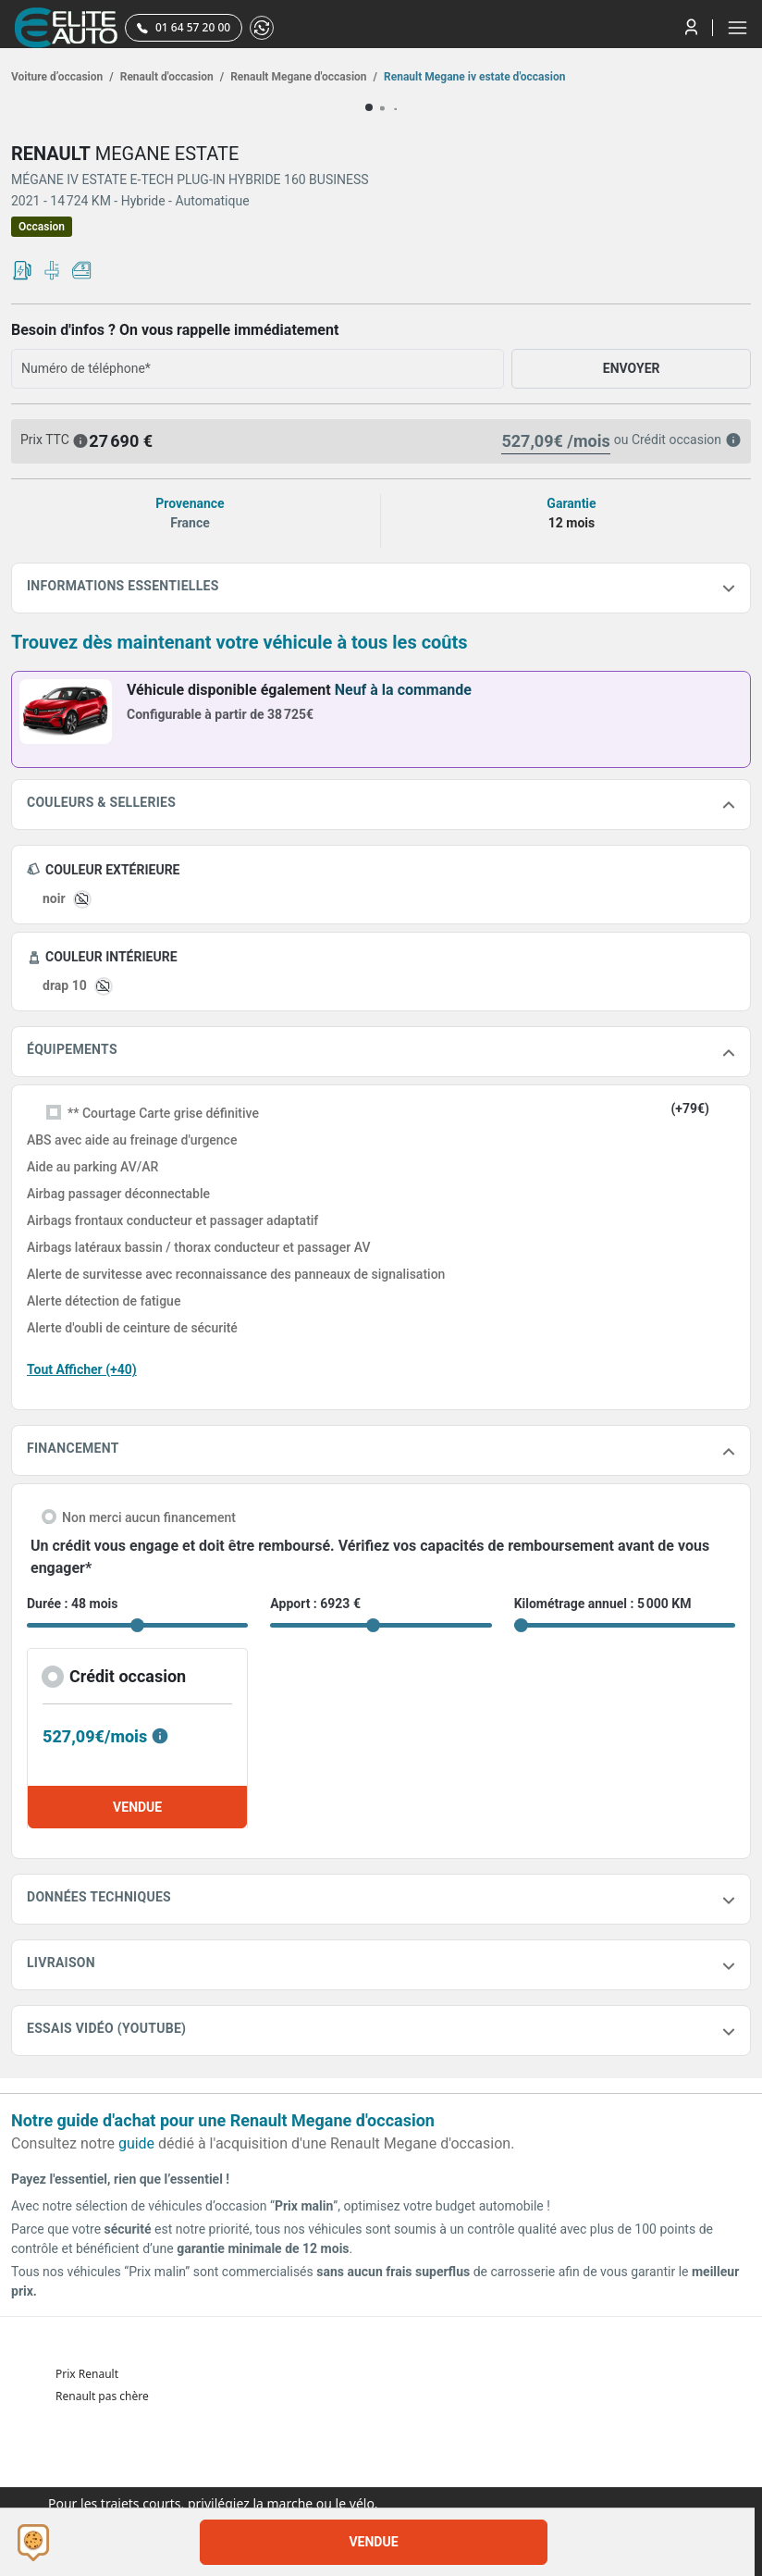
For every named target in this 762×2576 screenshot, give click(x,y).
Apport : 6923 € (315, 1603)
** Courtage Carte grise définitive (163, 1113)
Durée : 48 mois (72, 1603)
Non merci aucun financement (149, 1517)
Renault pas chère (102, 2396)
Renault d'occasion (170, 76)
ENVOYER (631, 368)
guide (136, 2143)
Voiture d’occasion (62, 76)
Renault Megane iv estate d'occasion (473, 76)
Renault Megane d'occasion (302, 76)
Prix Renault (86, 2374)
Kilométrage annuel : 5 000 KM (603, 1603)
